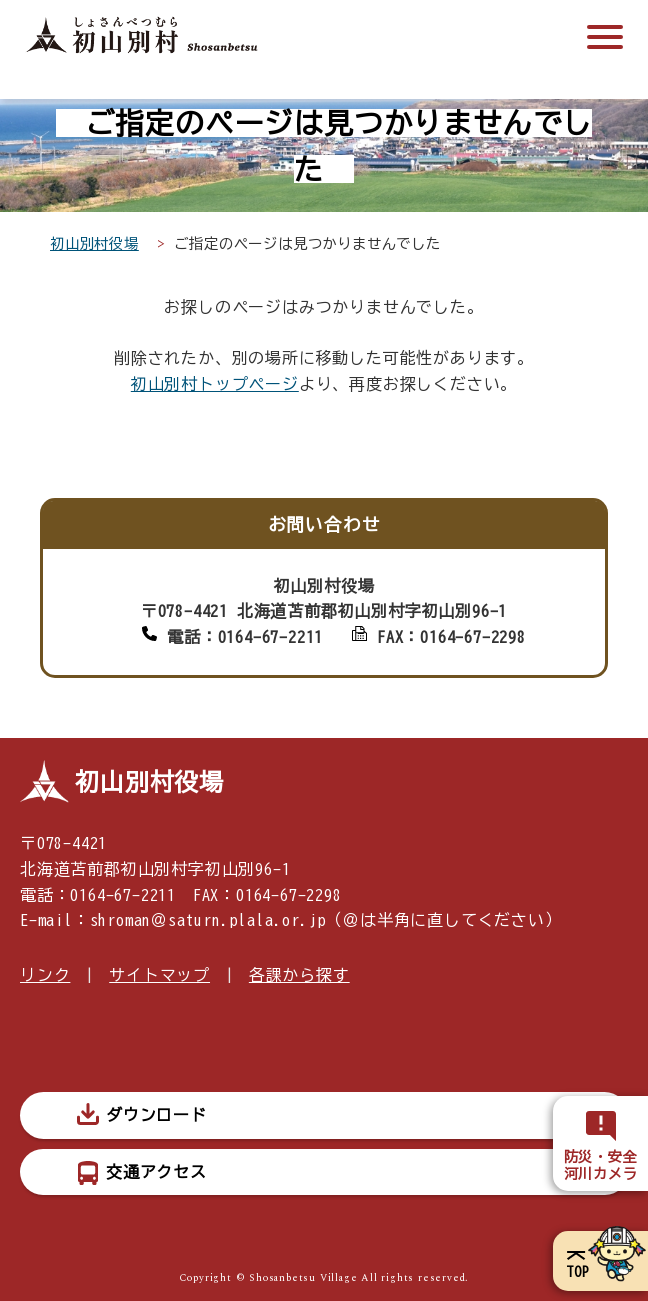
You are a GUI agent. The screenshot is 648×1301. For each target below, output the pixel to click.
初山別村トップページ (215, 384)
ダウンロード (156, 1115)
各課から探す (299, 975)
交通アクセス (156, 1172)
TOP (577, 1272)
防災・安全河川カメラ (601, 1165)
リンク (45, 975)
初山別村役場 (94, 243)
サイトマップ (159, 975)
